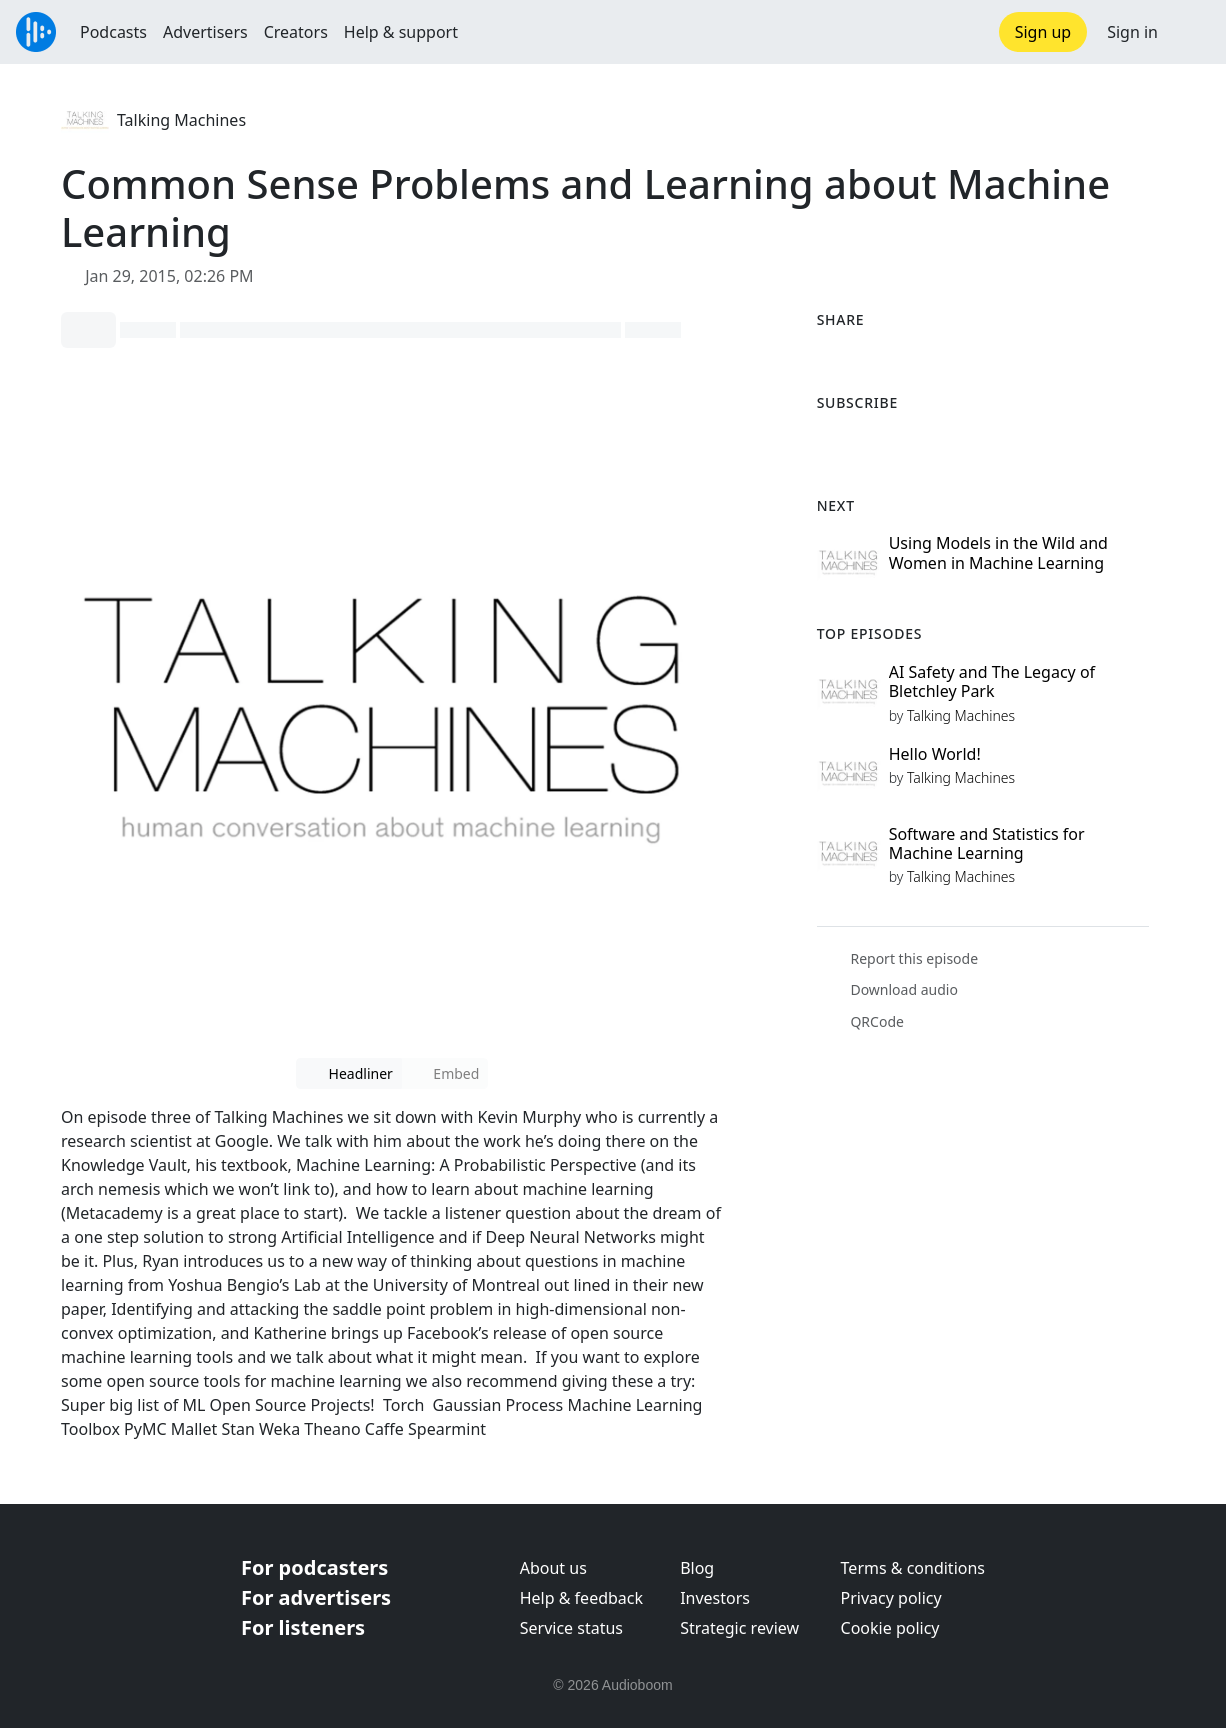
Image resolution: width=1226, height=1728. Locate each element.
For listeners (303, 1627)
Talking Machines (181, 120)
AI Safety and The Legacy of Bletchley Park (992, 681)
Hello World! (935, 754)
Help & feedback (581, 1598)
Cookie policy (890, 1628)
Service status (571, 1628)
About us (553, 1568)
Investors (715, 1598)
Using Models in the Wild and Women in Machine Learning (998, 552)
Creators (296, 32)
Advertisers (205, 32)
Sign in (1132, 32)
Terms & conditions (913, 1568)
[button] (1192, 32)
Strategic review (739, 1628)
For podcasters (314, 1567)
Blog (697, 1568)
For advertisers (316, 1597)
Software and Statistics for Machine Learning (987, 843)
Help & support (401, 32)
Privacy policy (891, 1598)
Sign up (1043, 32)
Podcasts (113, 32)
